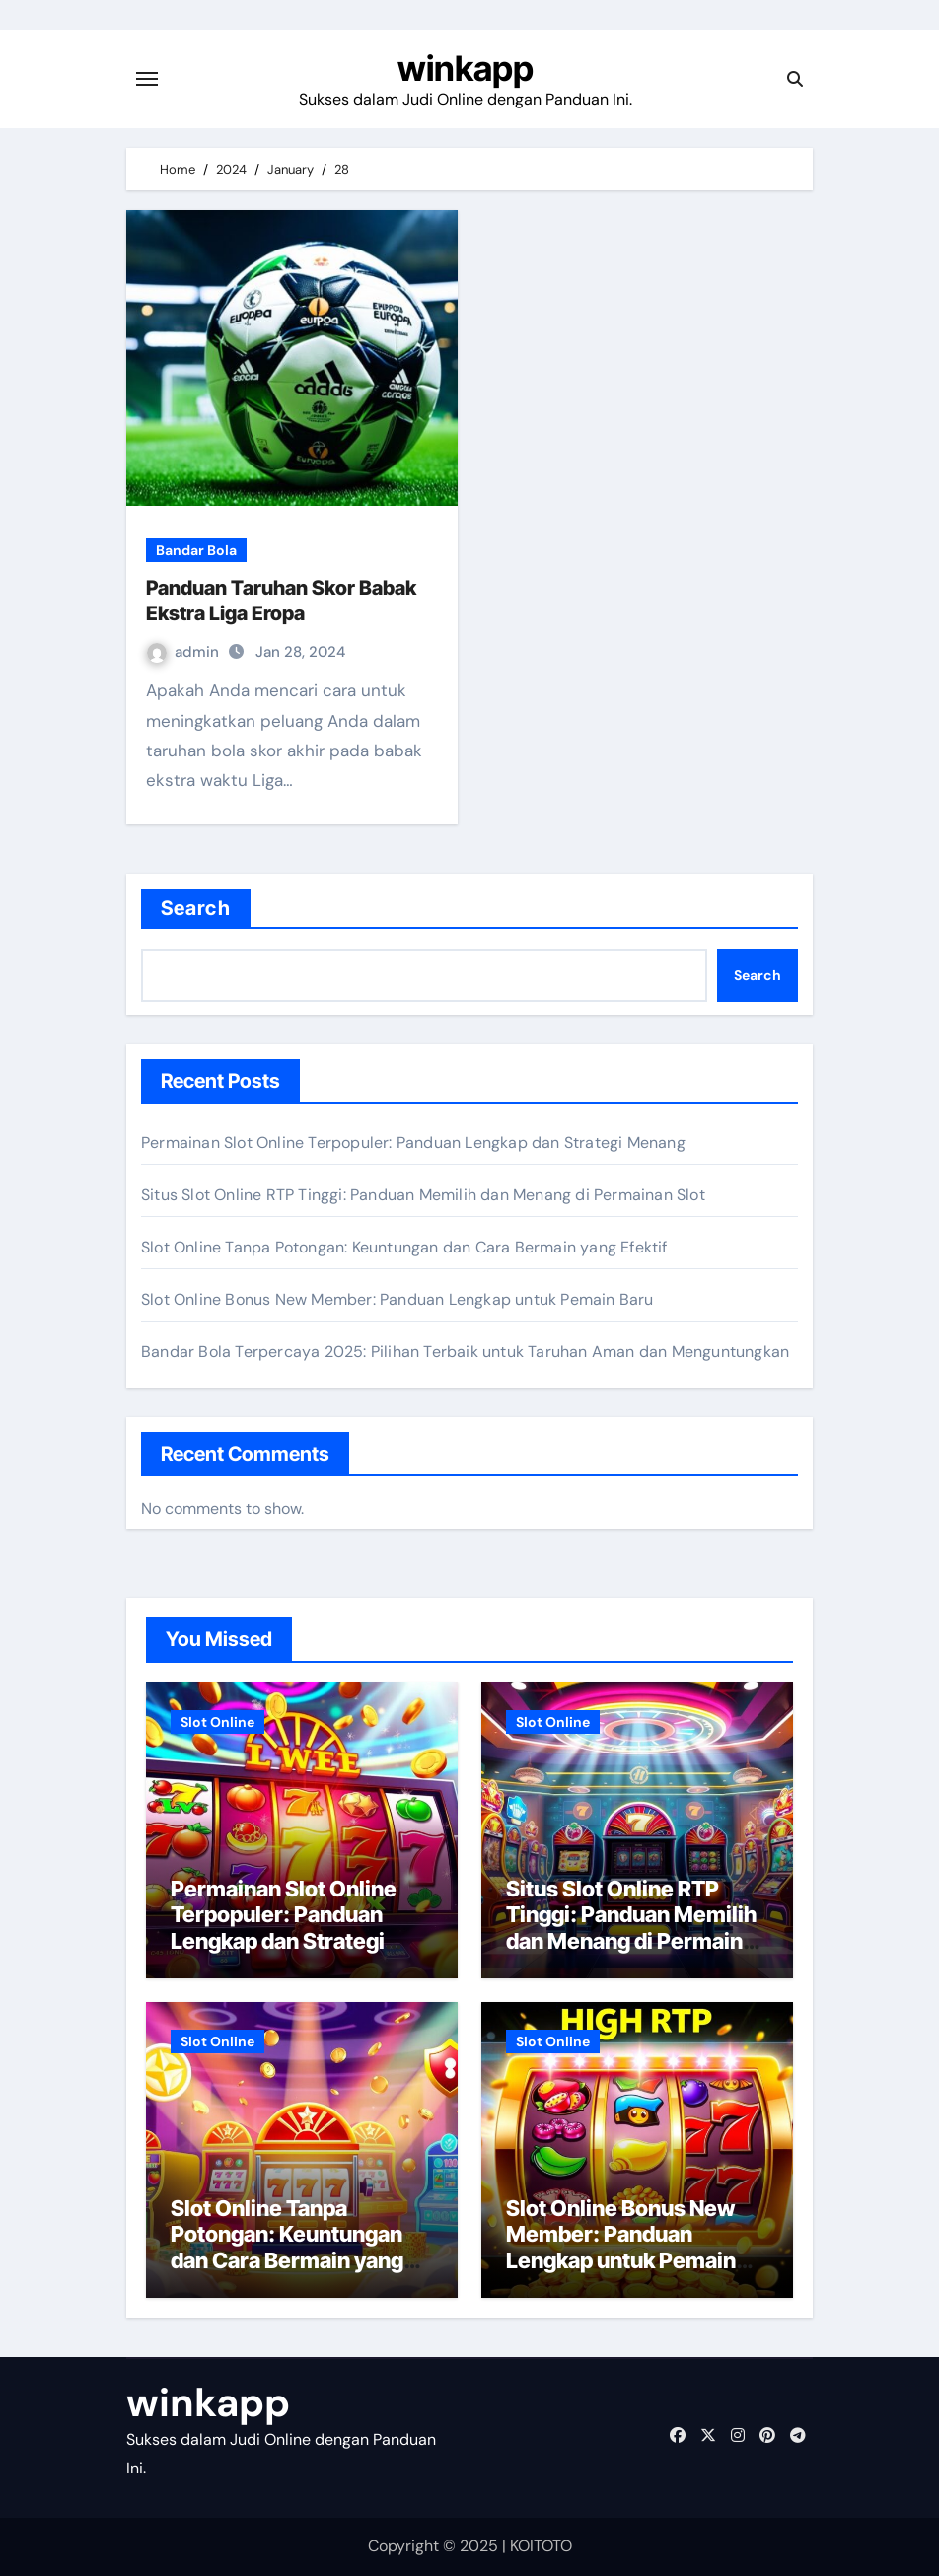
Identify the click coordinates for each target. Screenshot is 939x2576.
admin (185, 652)
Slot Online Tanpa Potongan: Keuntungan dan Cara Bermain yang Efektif (404, 1247)
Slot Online (217, 1722)
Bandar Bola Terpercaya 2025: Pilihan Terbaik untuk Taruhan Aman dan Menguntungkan (465, 1351)
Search (196, 908)
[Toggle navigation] (147, 79)
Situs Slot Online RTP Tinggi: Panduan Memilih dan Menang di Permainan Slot (423, 1194)
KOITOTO (541, 2546)
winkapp (465, 68)
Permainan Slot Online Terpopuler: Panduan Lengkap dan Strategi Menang (413, 1142)
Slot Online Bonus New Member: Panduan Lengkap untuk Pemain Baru (397, 1299)
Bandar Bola (196, 550)
